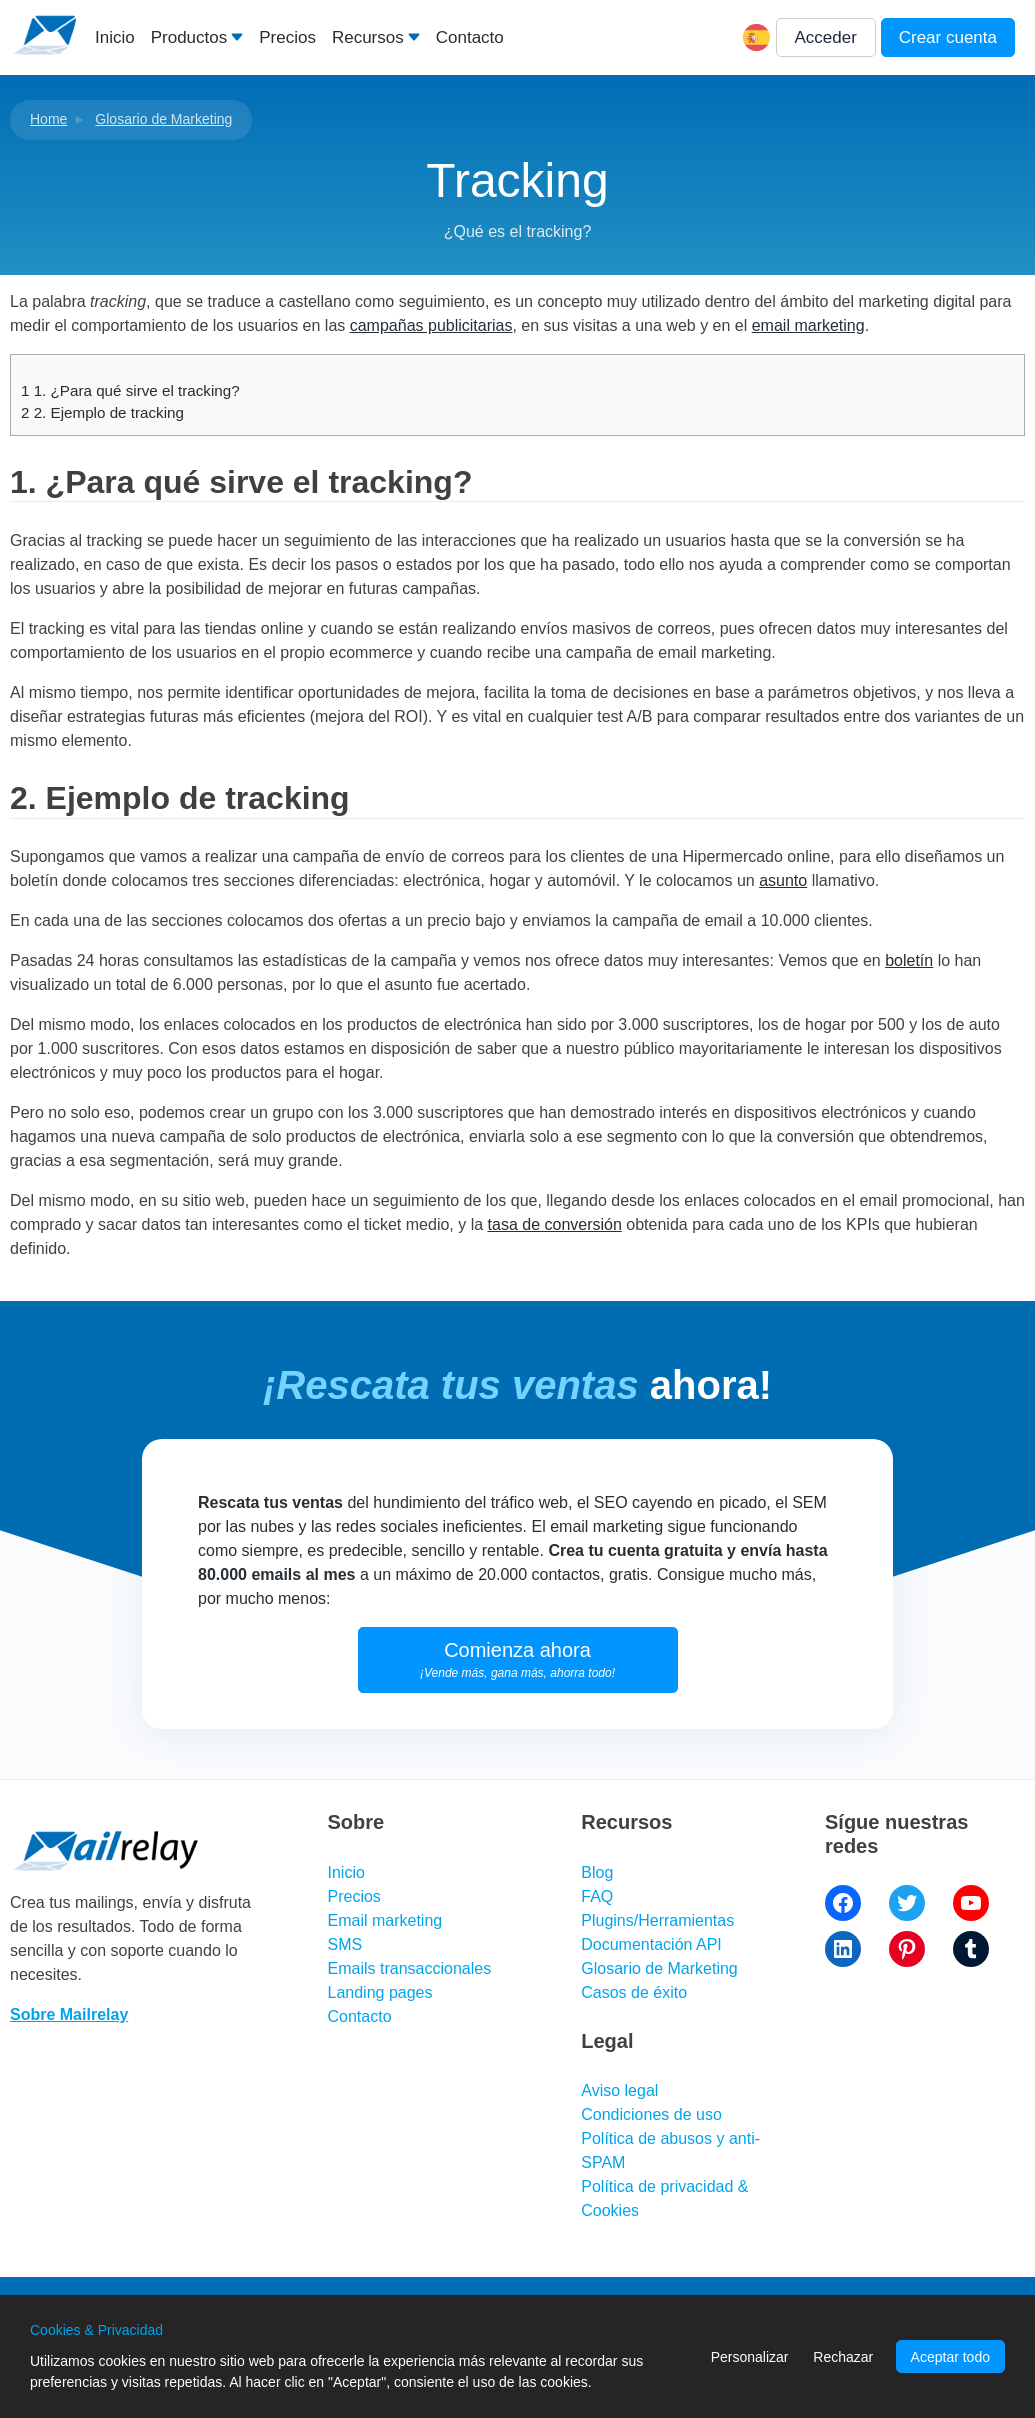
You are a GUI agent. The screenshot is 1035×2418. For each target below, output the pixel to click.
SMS (345, 1944)
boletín (909, 960)
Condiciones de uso (651, 2114)
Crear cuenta (948, 37)
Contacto (470, 37)
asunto (783, 880)
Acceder (826, 37)
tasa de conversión (555, 1224)
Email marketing (385, 1920)
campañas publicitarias (431, 325)
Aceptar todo (950, 2357)
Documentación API (651, 1944)
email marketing (808, 325)
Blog (597, 1872)
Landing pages (380, 1992)
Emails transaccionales (410, 1968)
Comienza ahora (517, 1659)
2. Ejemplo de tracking (102, 412)
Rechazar (843, 2357)
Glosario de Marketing (163, 119)
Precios (287, 37)
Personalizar (750, 2357)
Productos (189, 37)
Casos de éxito (634, 1992)
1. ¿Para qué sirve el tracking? (130, 390)
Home (48, 119)
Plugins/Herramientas (657, 1920)
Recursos (368, 37)
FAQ (597, 1896)
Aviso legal (619, 2090)
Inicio (115, 37)
